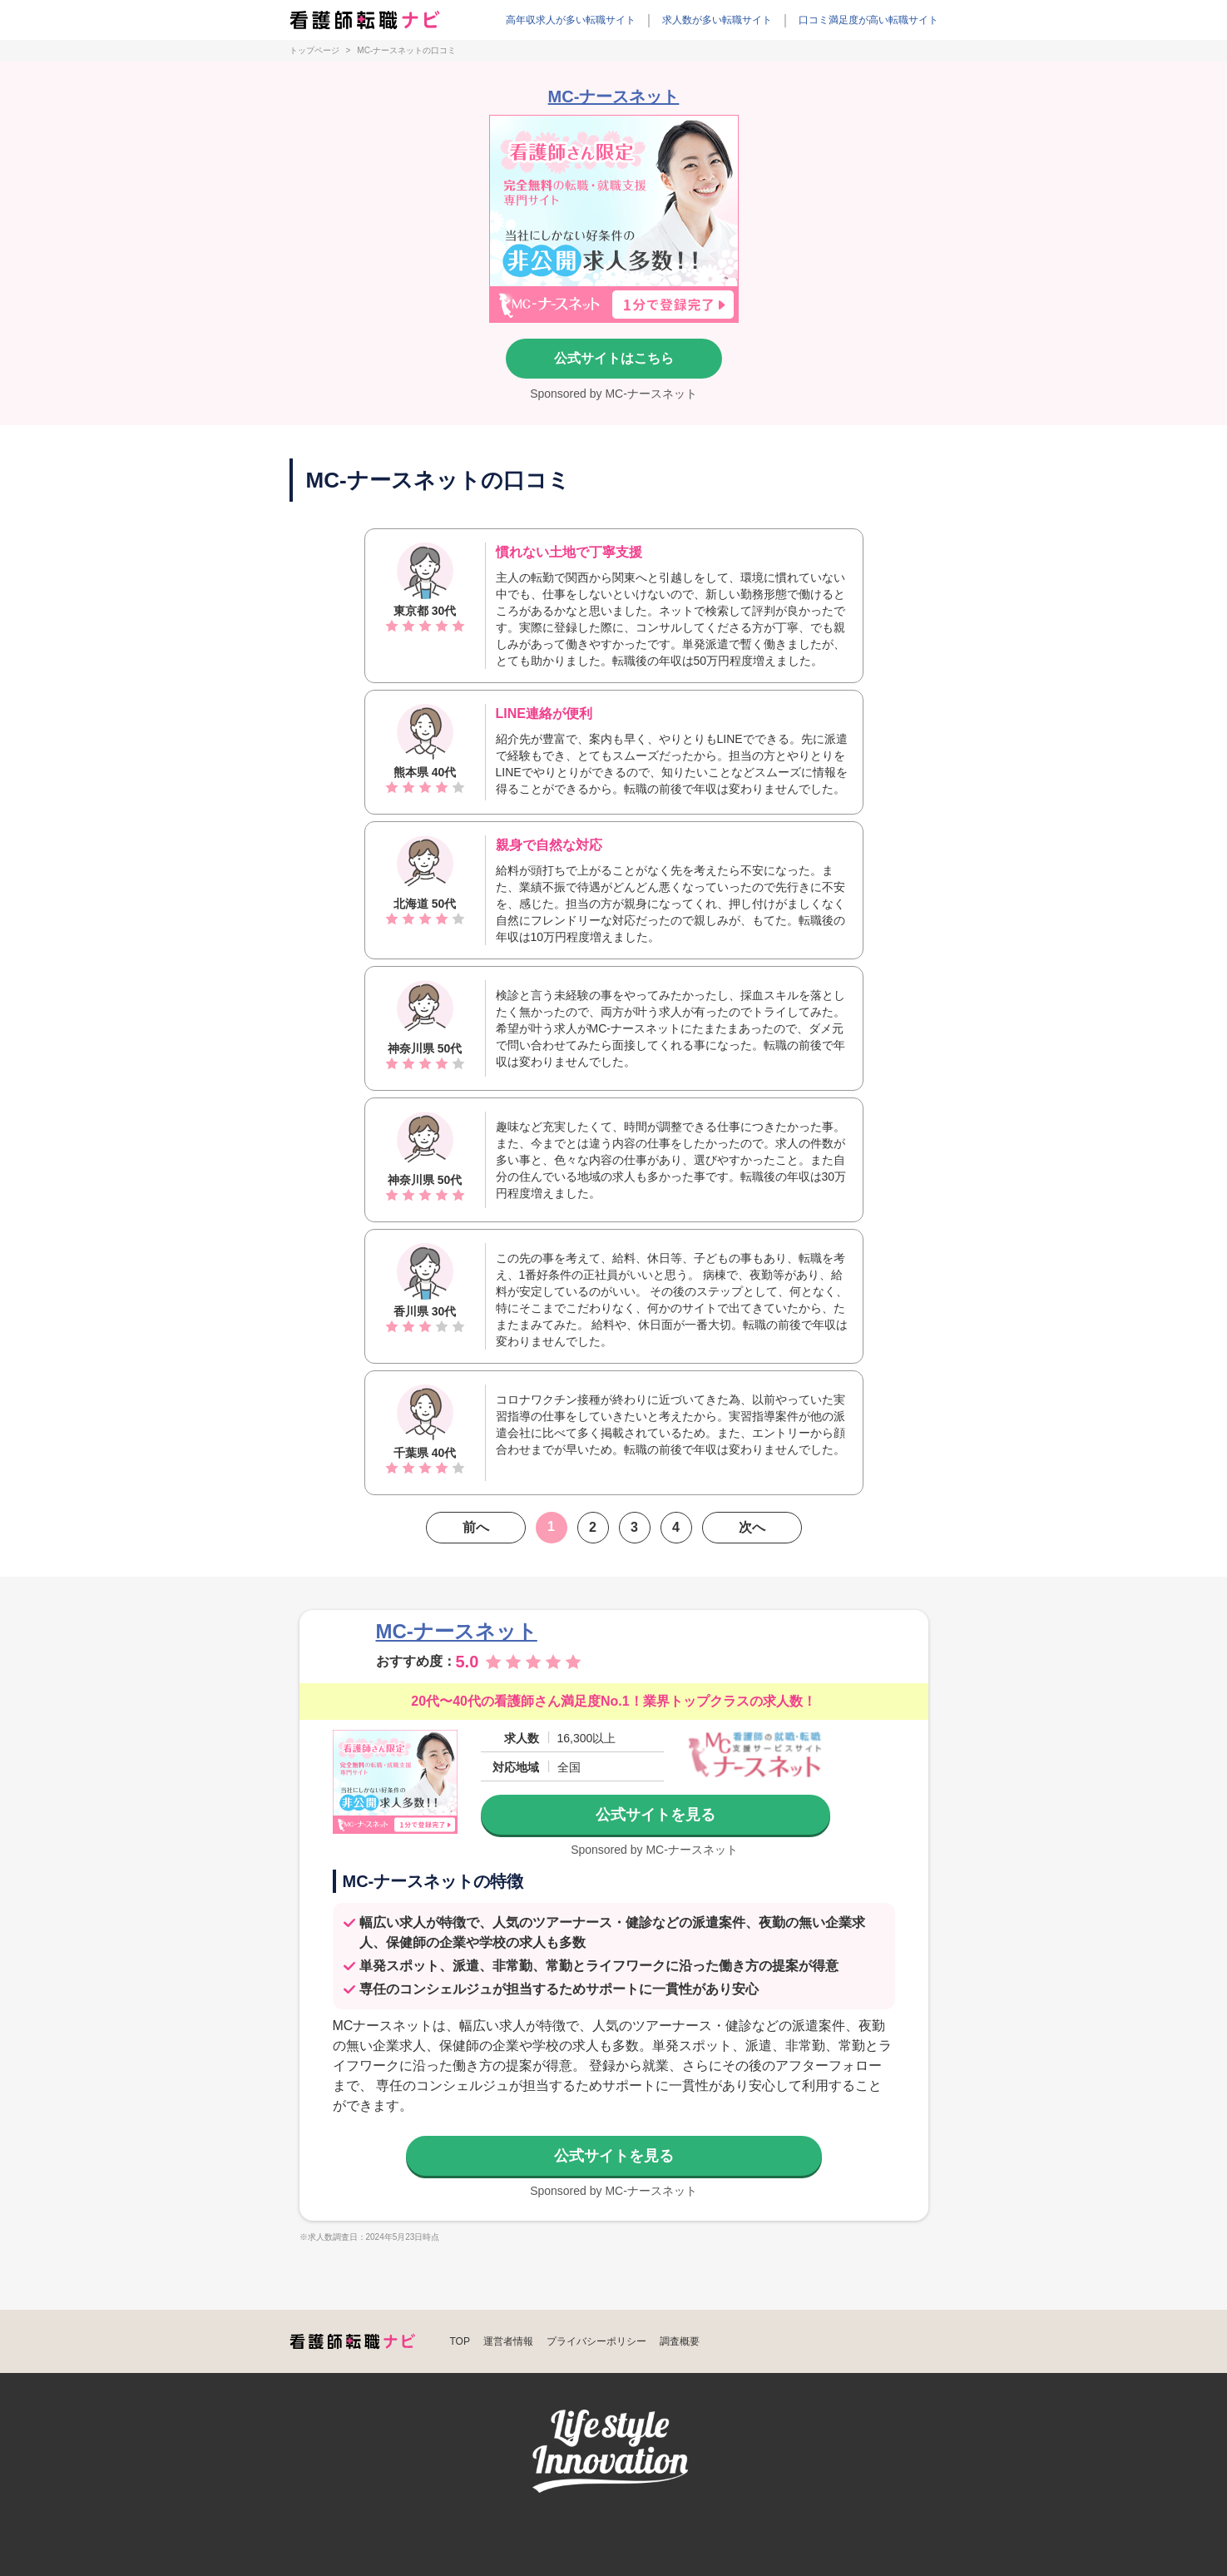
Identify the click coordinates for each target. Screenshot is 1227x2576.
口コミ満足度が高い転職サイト (868, 20)
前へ (476, 1527)
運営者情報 (508, 2341)
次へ (752, 1527)
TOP (460, 2341)
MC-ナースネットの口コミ (406, 51)
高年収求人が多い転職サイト (571, 20)
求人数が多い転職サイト (717, 20)
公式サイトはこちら (614, 358)
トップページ (314, 51)
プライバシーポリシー (596, 2341)
